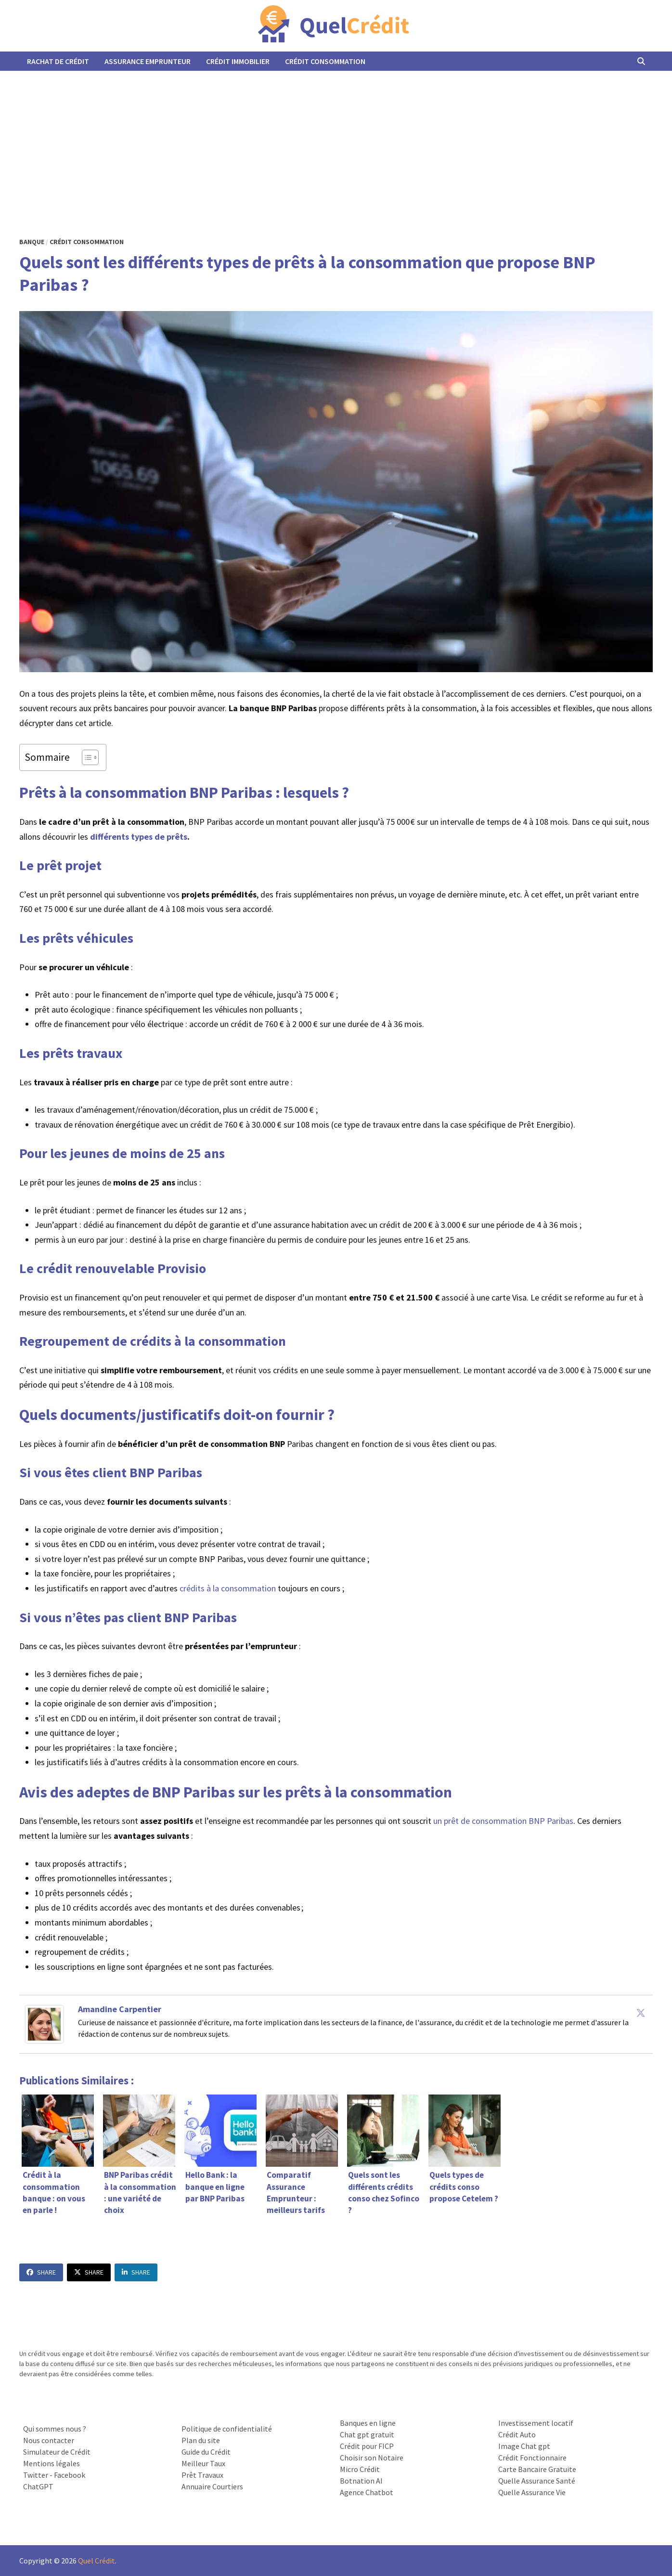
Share (41, 2272)
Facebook (69, 2475)
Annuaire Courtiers (212, 2486)
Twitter (35, 2475)
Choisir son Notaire (371, 2457)
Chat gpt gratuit (367, 2434)
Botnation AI (361, 2480)
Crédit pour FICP (367, 2446)
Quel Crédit (96, 2560)
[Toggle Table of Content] (85, 757)
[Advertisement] (336, 143)
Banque (31, 241)
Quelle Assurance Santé (536, 2480)
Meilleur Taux (203, 2463)
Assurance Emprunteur (147, 61)
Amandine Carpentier (119, 2009)
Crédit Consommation (325, 61)
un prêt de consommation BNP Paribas (503, 1820)
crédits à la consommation (228, 1588)
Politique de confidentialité (226, 2428)
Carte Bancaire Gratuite (537, 2469)
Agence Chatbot (366, 2492)
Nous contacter (48, 2440)
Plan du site (200, 2440)
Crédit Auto (517, 2434)
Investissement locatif (535, 2423)
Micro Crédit (360, 2469)
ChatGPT (38, 2486)
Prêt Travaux (202, 2475)
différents (109, 836)
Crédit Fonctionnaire (532, 2457)
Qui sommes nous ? (54, 2428)
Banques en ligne (368, 2423)
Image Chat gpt (524, 2446)
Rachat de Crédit (58, 61)
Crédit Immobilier (238, 61)
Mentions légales (51, 2463)
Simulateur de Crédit (56, 2452)
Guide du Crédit (206, 2452)
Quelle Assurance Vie (532, 2492)
